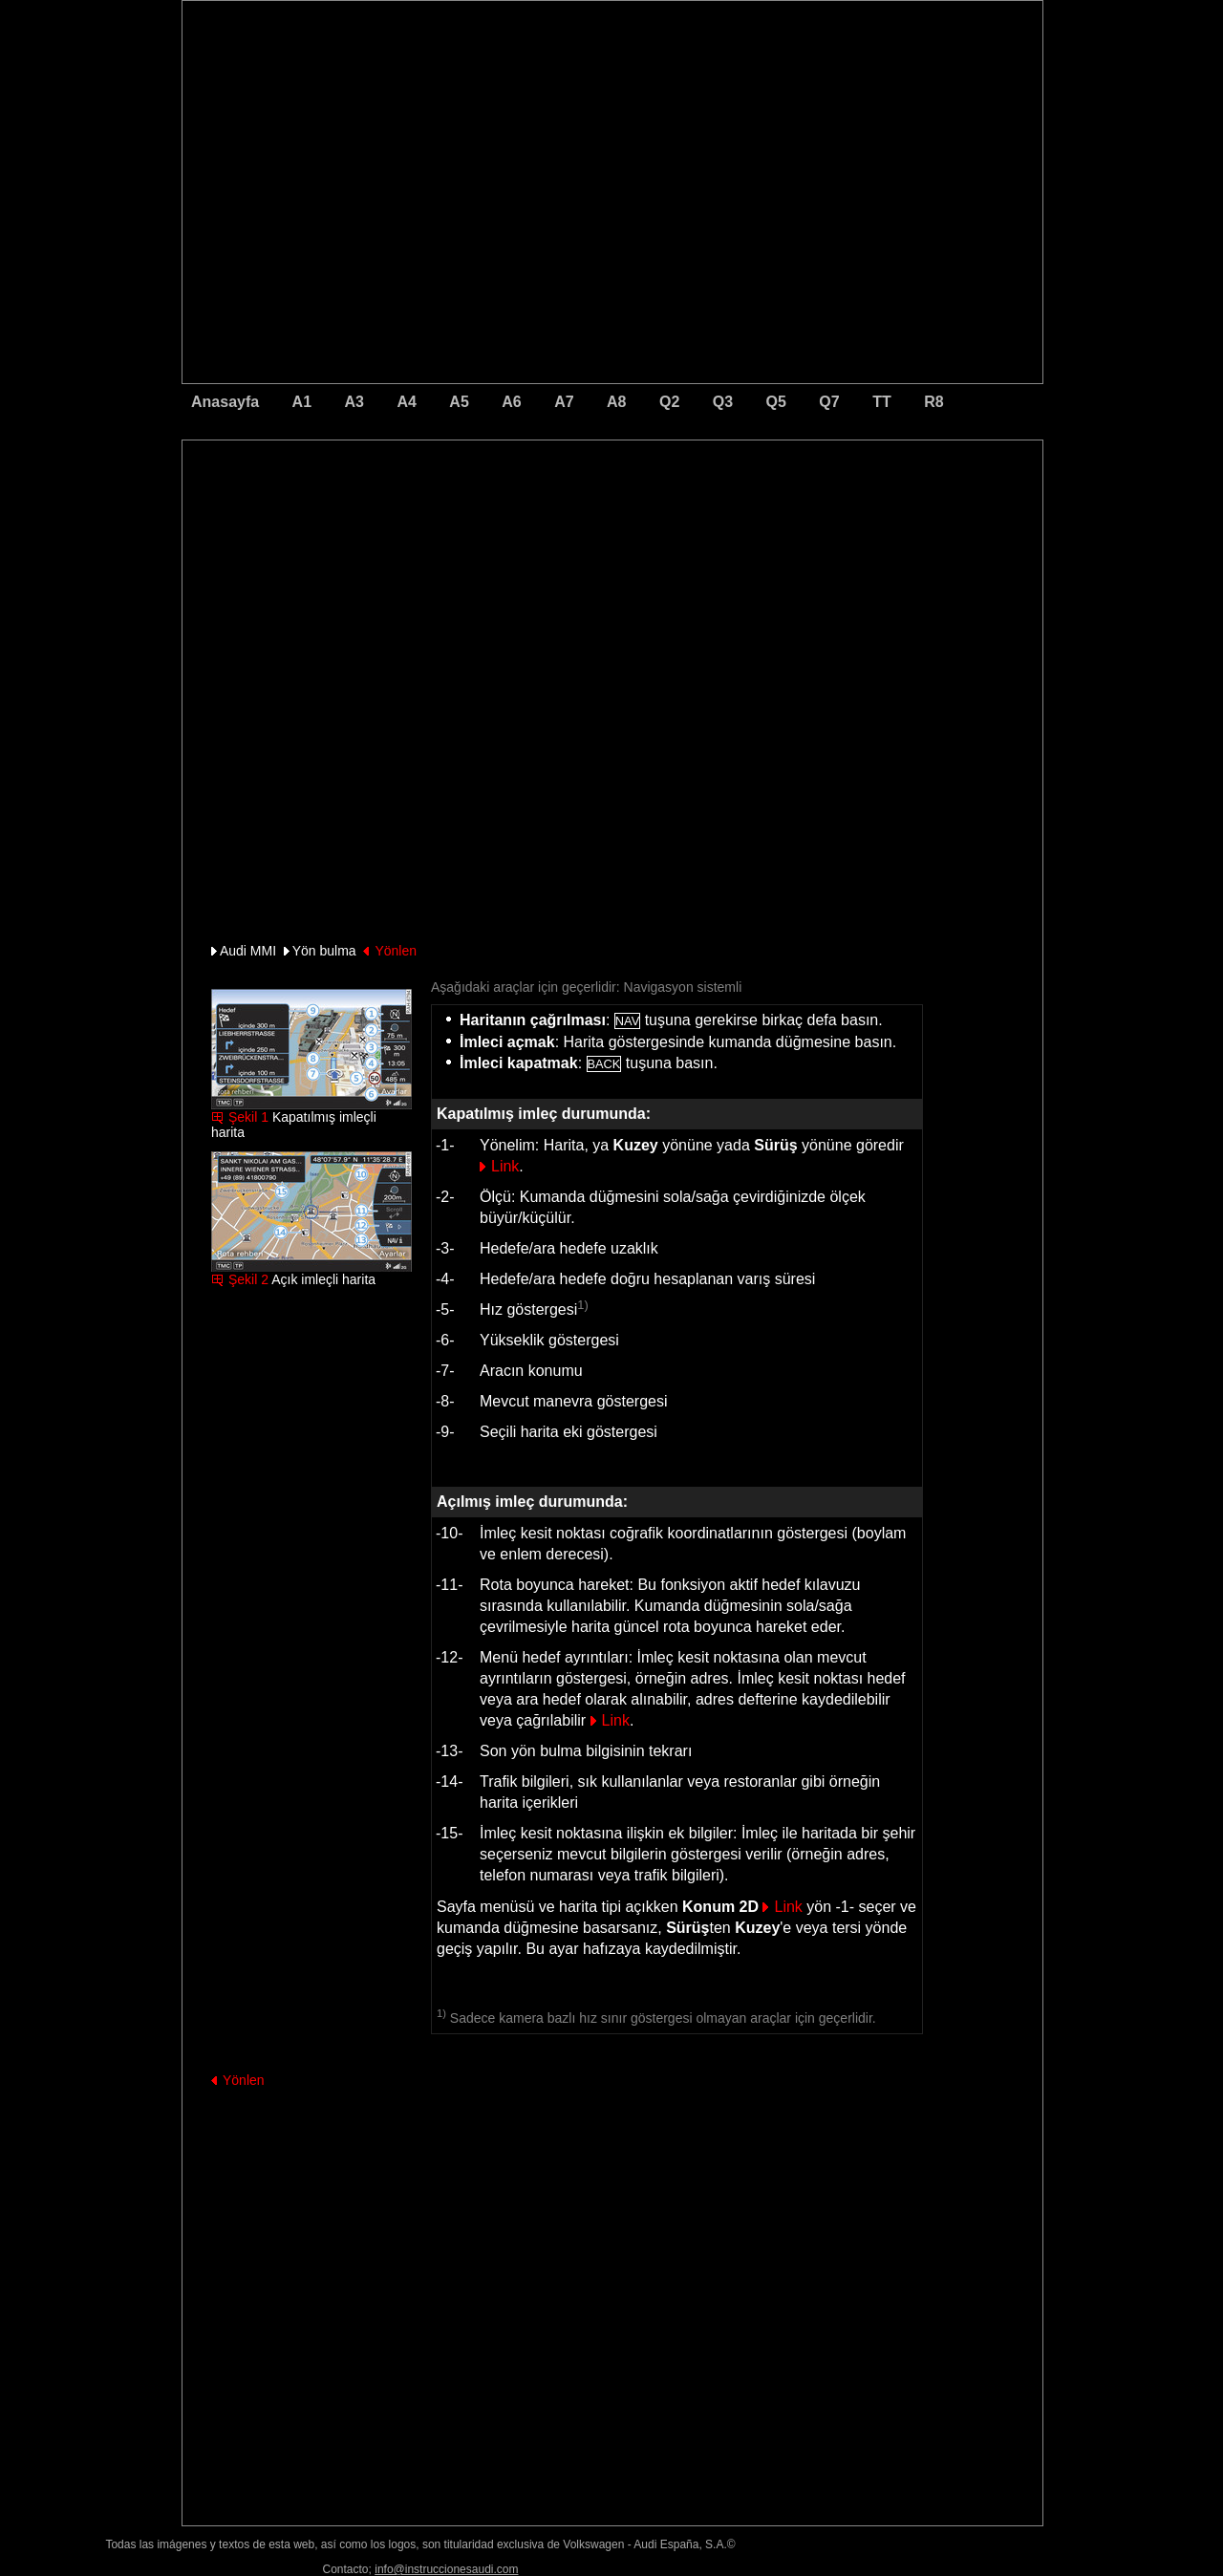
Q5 (776, 402)
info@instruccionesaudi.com (446, 2569)
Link (505, 1166)
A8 (616, 402)
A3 (354, 402)
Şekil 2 (248, 1279)
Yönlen (396, 950)
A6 (511, 402)
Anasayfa (225, 402)
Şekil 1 (248, 1117)
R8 (933, 402)
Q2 (669, 402)
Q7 (829, 402)
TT (881, 402)
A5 (458, 402)
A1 (301, 402)
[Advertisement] (478, 520)
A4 (406, 402)
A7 (563, 402)
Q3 (723, 402)
